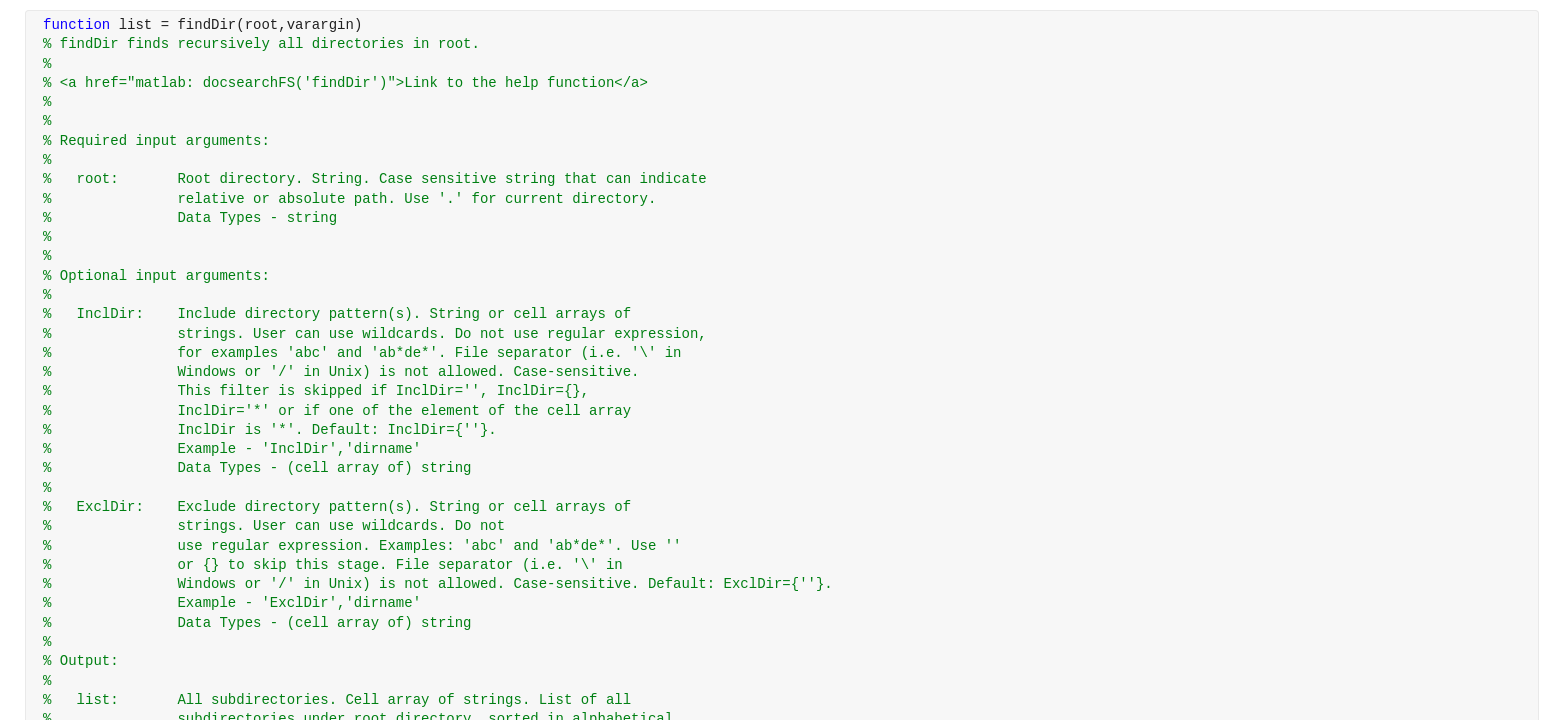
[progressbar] (836, 410)
